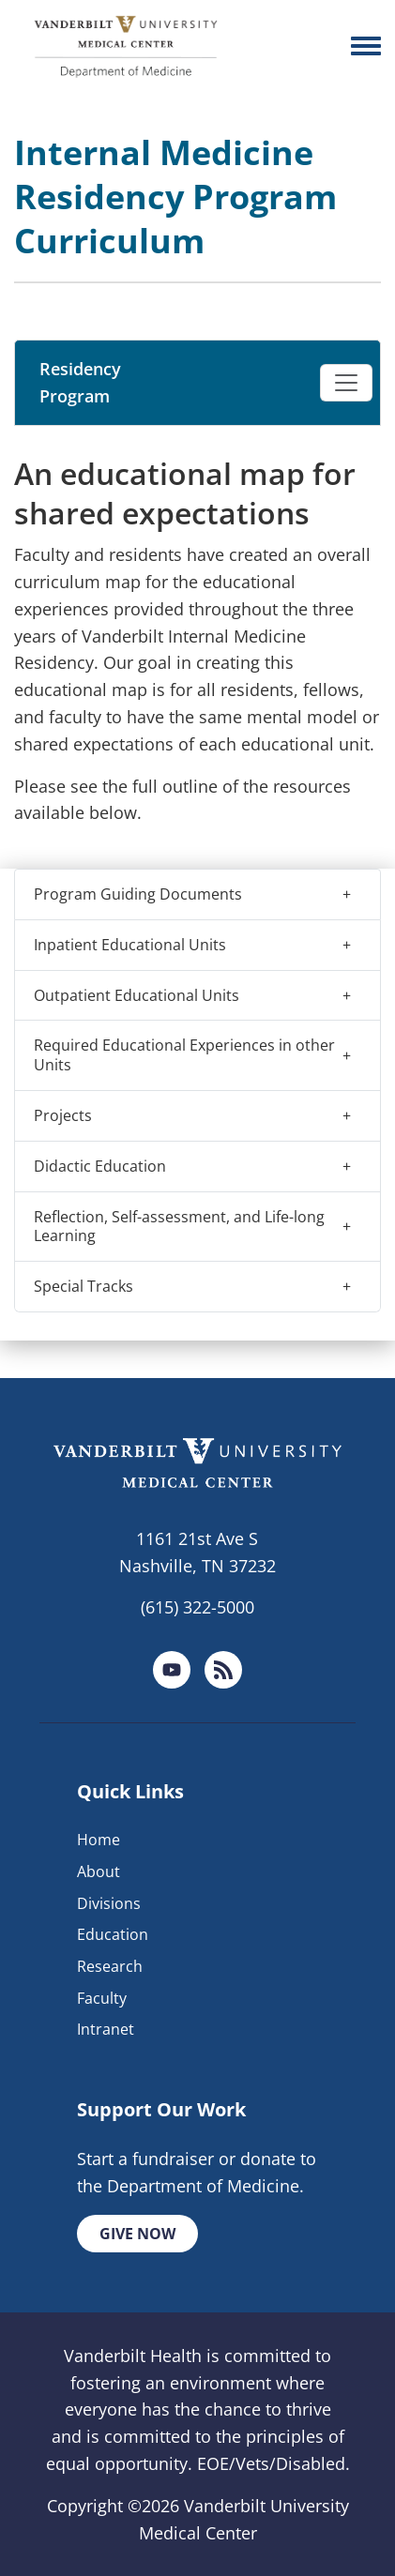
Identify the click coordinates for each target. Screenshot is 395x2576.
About (98, 1871)
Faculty (102, 1998)
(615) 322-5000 (197, 1607)
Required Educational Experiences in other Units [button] (184, 1055)
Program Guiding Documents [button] (138, 894)
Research (110, 1966)
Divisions (109, 1903)
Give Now (137, 2233)
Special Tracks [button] (83, 1286)
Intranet (105, 2029)
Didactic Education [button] (100, 1166)
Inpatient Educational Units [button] (130, 944)
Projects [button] (63, 1115)
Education (112, 1934)
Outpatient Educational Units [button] (136, 995)
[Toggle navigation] (346, 383)
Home (98, 1839)
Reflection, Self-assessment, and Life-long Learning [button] (179, 1226)
